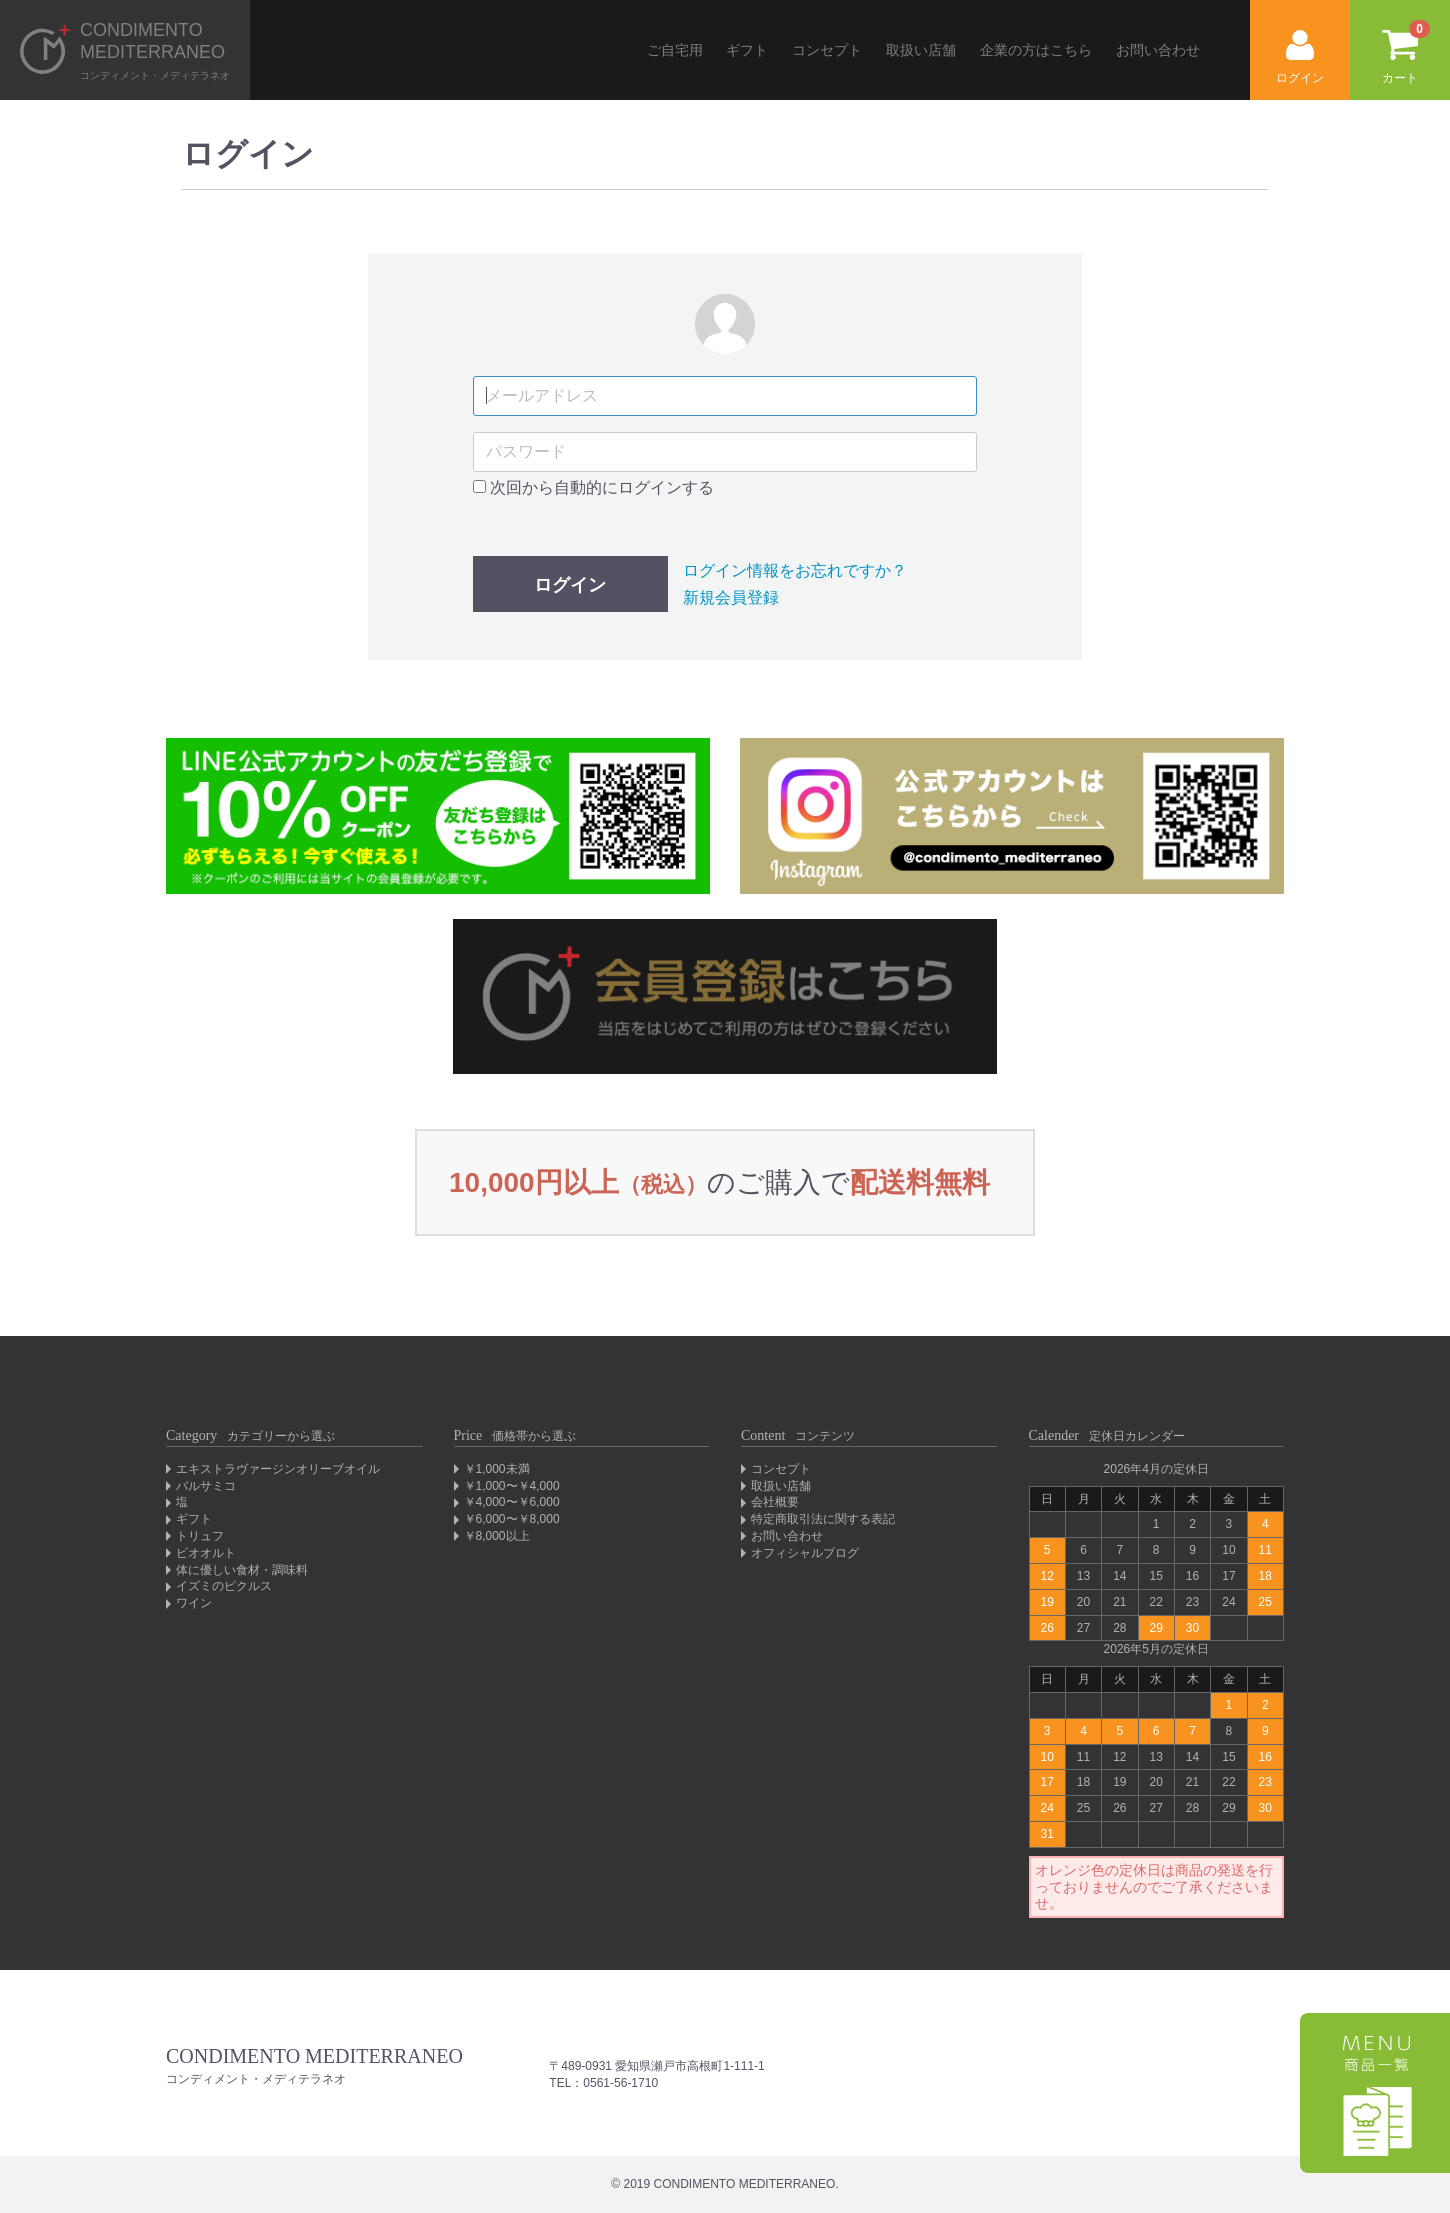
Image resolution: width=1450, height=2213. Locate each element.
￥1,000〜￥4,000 (512, 1486)
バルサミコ (206, 1486)
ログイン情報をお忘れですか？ (795, 570)
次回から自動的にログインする (593, 487)
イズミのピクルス (224, 1586)
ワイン (194, 1603)
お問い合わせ (1158, 50)
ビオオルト (206, 1553)
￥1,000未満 (497, 1469)
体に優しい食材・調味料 (242, 1570)
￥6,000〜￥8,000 (512, 1519)
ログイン (1300, 57)
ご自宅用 (675, 50)
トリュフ (200, 1536)
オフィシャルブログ (805, 1553)
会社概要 (775, 1502)
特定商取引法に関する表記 (823, 1519)
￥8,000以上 (497, 1536)
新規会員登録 (731, 597)
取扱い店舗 (921, 50)
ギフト (747, 50)
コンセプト (827, 50)
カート (1406, 52)
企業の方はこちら (1036, 50)
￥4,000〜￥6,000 (512, 1502)
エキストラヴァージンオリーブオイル (278, 1469)
